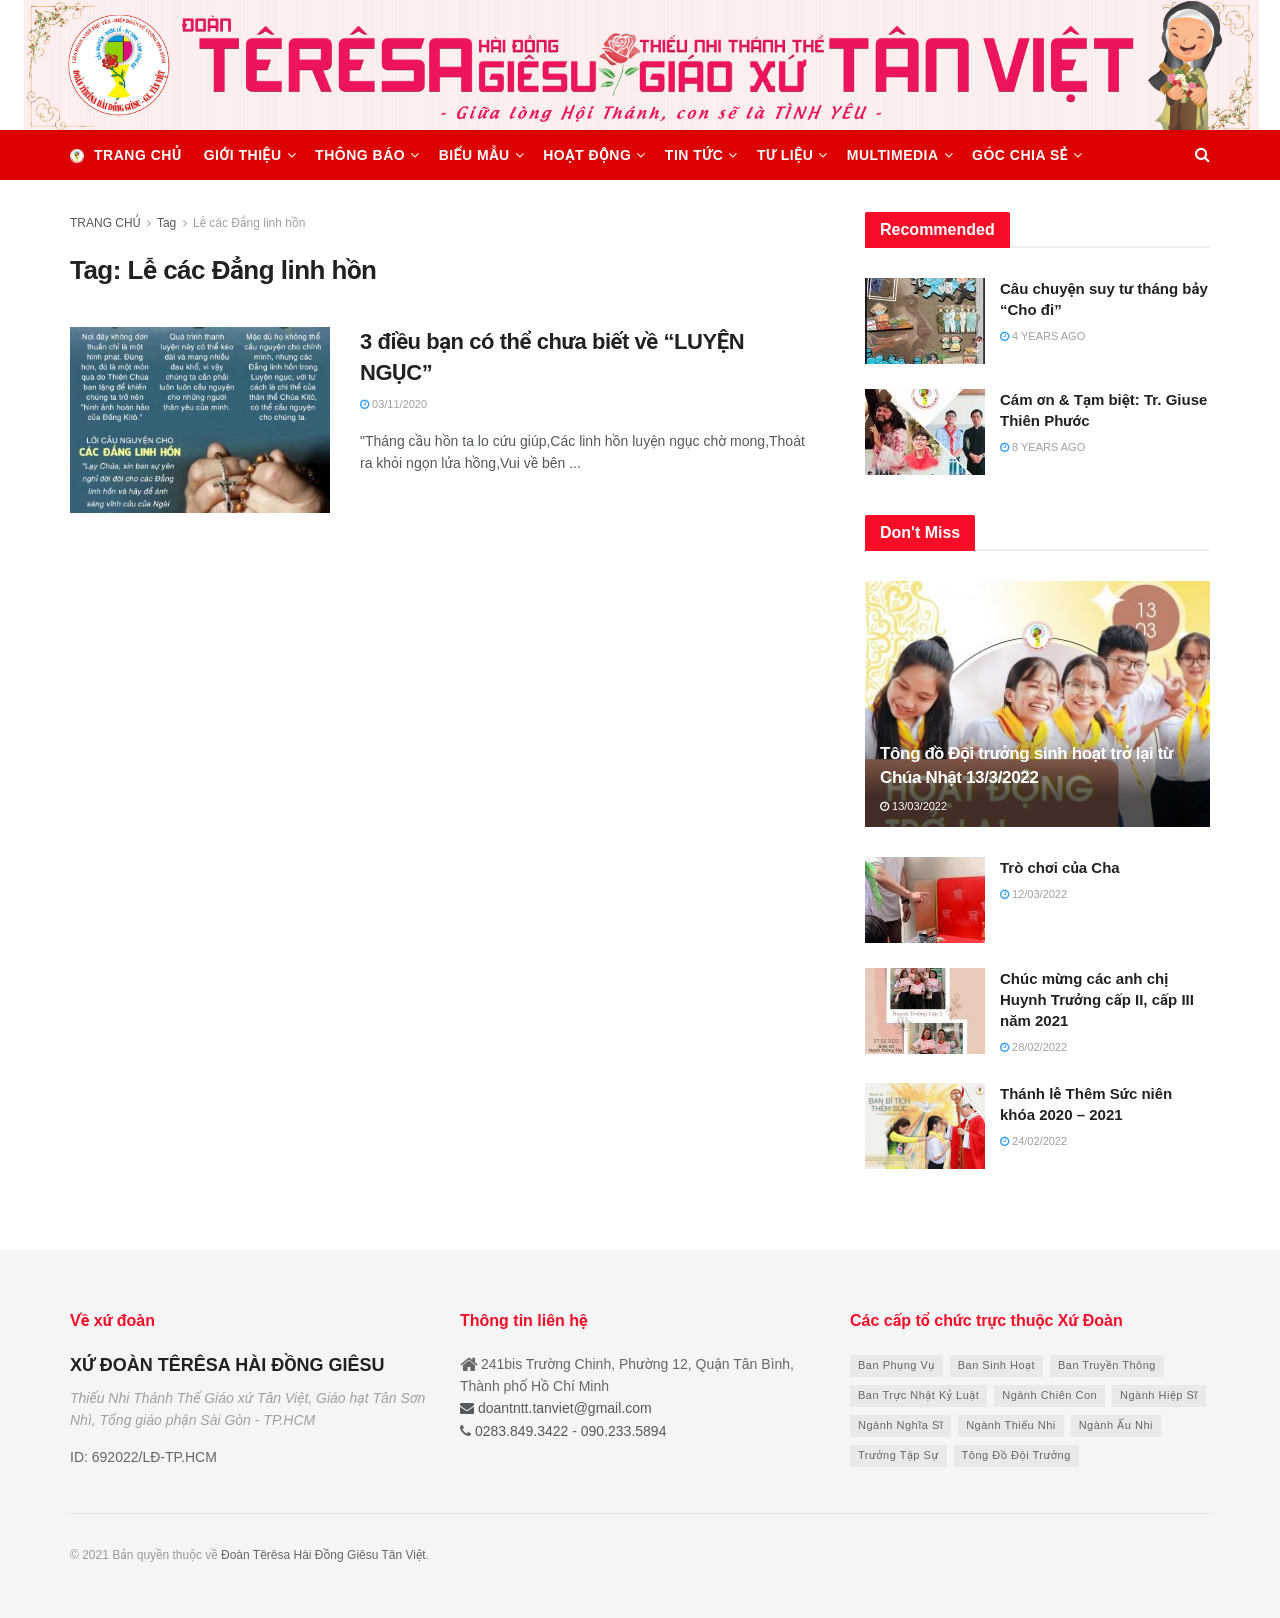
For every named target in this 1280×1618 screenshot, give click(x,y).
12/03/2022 (1033, 894)
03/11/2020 (393, 404)
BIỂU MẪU (474, 155)
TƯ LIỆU (785, 155)
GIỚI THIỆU (243, 155)
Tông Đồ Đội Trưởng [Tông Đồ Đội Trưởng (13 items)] (1016, 1455)
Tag (166, 223)
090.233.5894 (622, 1431)
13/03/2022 (913, 806)
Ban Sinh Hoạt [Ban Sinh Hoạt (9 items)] (996, 1365)
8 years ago (1042, 447)
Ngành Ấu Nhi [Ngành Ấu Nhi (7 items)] (1116, 1425)
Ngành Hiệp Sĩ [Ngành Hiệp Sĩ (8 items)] (1159, 1395)
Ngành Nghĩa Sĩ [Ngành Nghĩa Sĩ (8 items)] (900, 1425)
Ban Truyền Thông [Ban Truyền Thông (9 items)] (1107, 1365)
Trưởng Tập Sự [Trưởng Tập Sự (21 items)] (898, 1455)
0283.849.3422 (521, 1431)
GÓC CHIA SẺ (1020, 155)
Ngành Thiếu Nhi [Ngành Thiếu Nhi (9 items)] (1011, 1425)
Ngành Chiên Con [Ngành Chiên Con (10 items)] (1049, 1395)
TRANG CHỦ (105, 223)
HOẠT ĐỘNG (587, 155)
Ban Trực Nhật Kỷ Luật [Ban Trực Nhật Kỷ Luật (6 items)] (918, 1395)
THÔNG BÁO (360, 155)
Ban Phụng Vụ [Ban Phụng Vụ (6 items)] (896, 1365)
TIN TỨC (694, 155)
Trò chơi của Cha (1060, 867)
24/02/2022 (1033, 1141)
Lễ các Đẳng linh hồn (249, 223)
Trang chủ (126, 155)
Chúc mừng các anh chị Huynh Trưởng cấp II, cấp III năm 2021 (1097, 999)
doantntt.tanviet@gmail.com (556, 1408)
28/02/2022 (1033, 1047)
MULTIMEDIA (893, 155)
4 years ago (1042, 336)
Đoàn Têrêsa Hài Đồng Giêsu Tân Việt (323, 1555)
